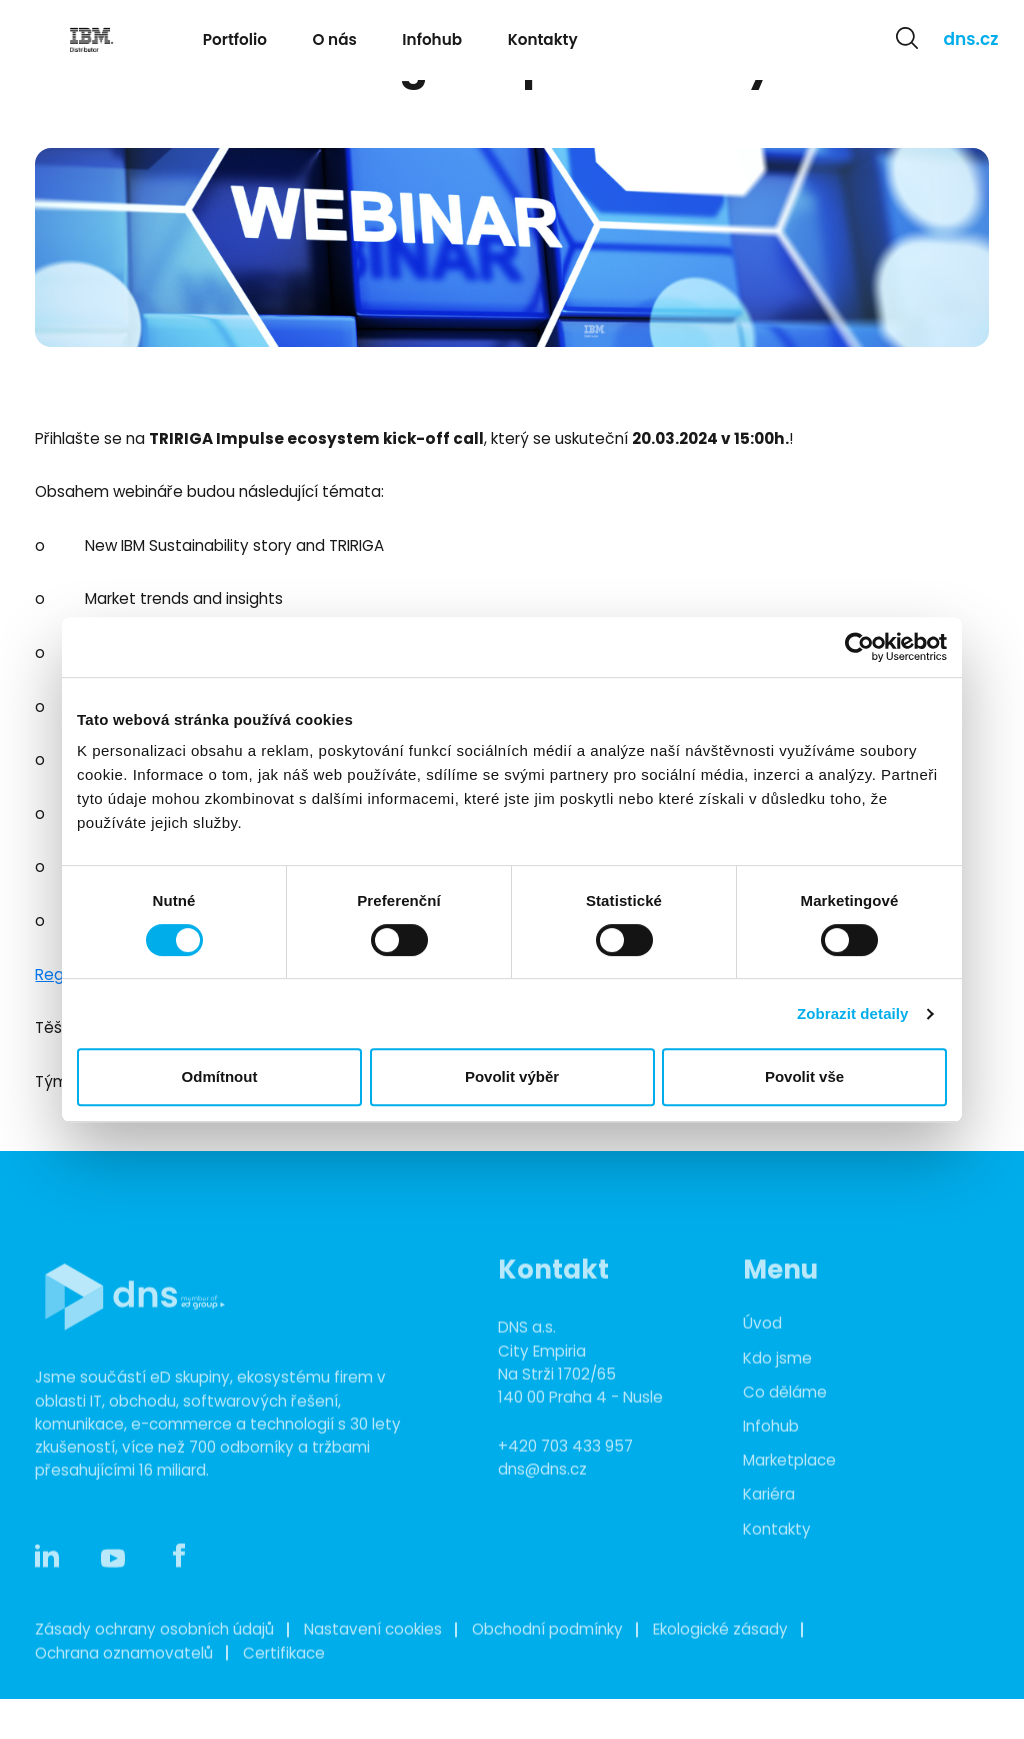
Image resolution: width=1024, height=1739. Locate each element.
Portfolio (235, 39)
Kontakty (543, 39)
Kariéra (769, 1521)
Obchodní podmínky (547, 1655)
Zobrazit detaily (853, 1013)
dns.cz (971, 39)
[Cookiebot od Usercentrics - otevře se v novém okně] (859, 647)
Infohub (432, 39)
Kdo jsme (777, 1384)
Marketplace (789, 1486)
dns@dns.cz (542, 1495)
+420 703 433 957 (565, 1472)
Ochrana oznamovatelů (124, 1679)
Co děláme (785, 1418)
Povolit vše (804, 1076)
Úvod (762, 1349)
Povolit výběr (512, 1076)
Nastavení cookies (373, 1655)
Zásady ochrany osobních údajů (154, 1655)
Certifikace (284, 1679)
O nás (335, 39)
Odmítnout (220, 1076)
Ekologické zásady (720, 1655)
